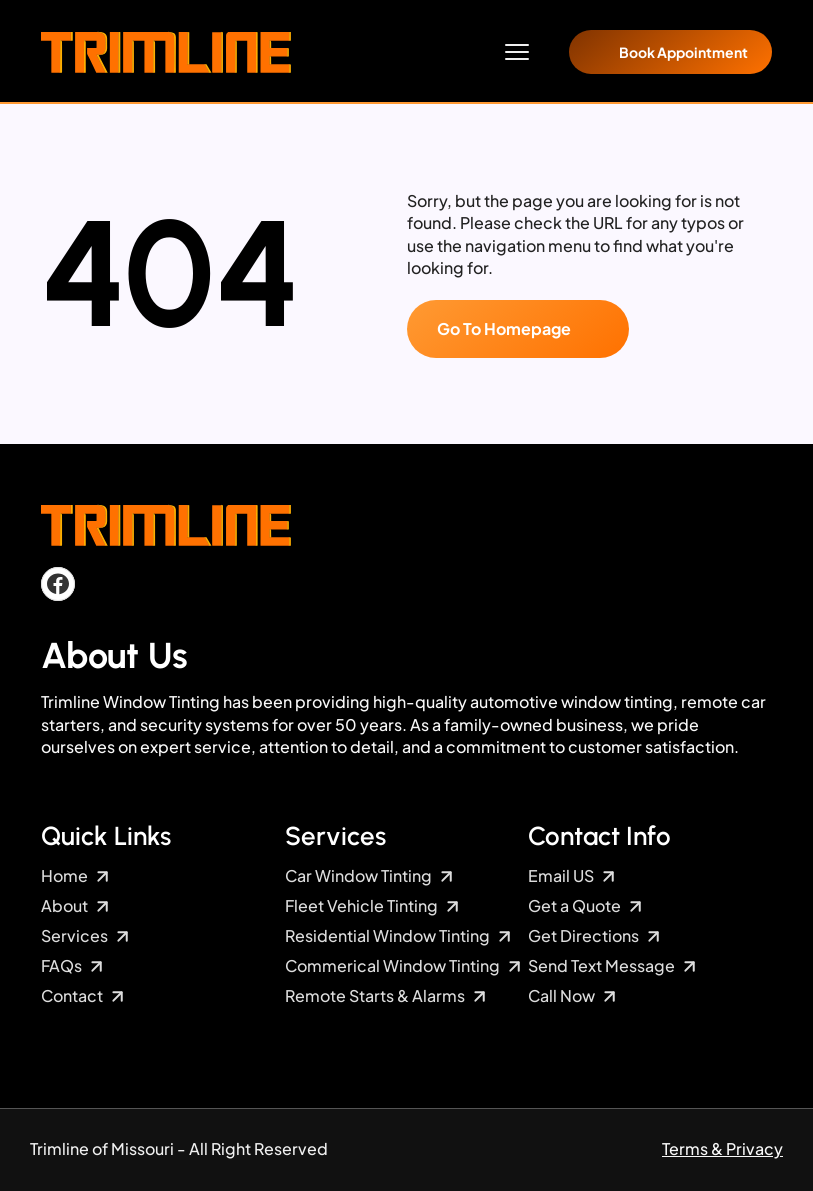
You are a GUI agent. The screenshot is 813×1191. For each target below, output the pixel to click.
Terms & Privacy (722, 1148)
